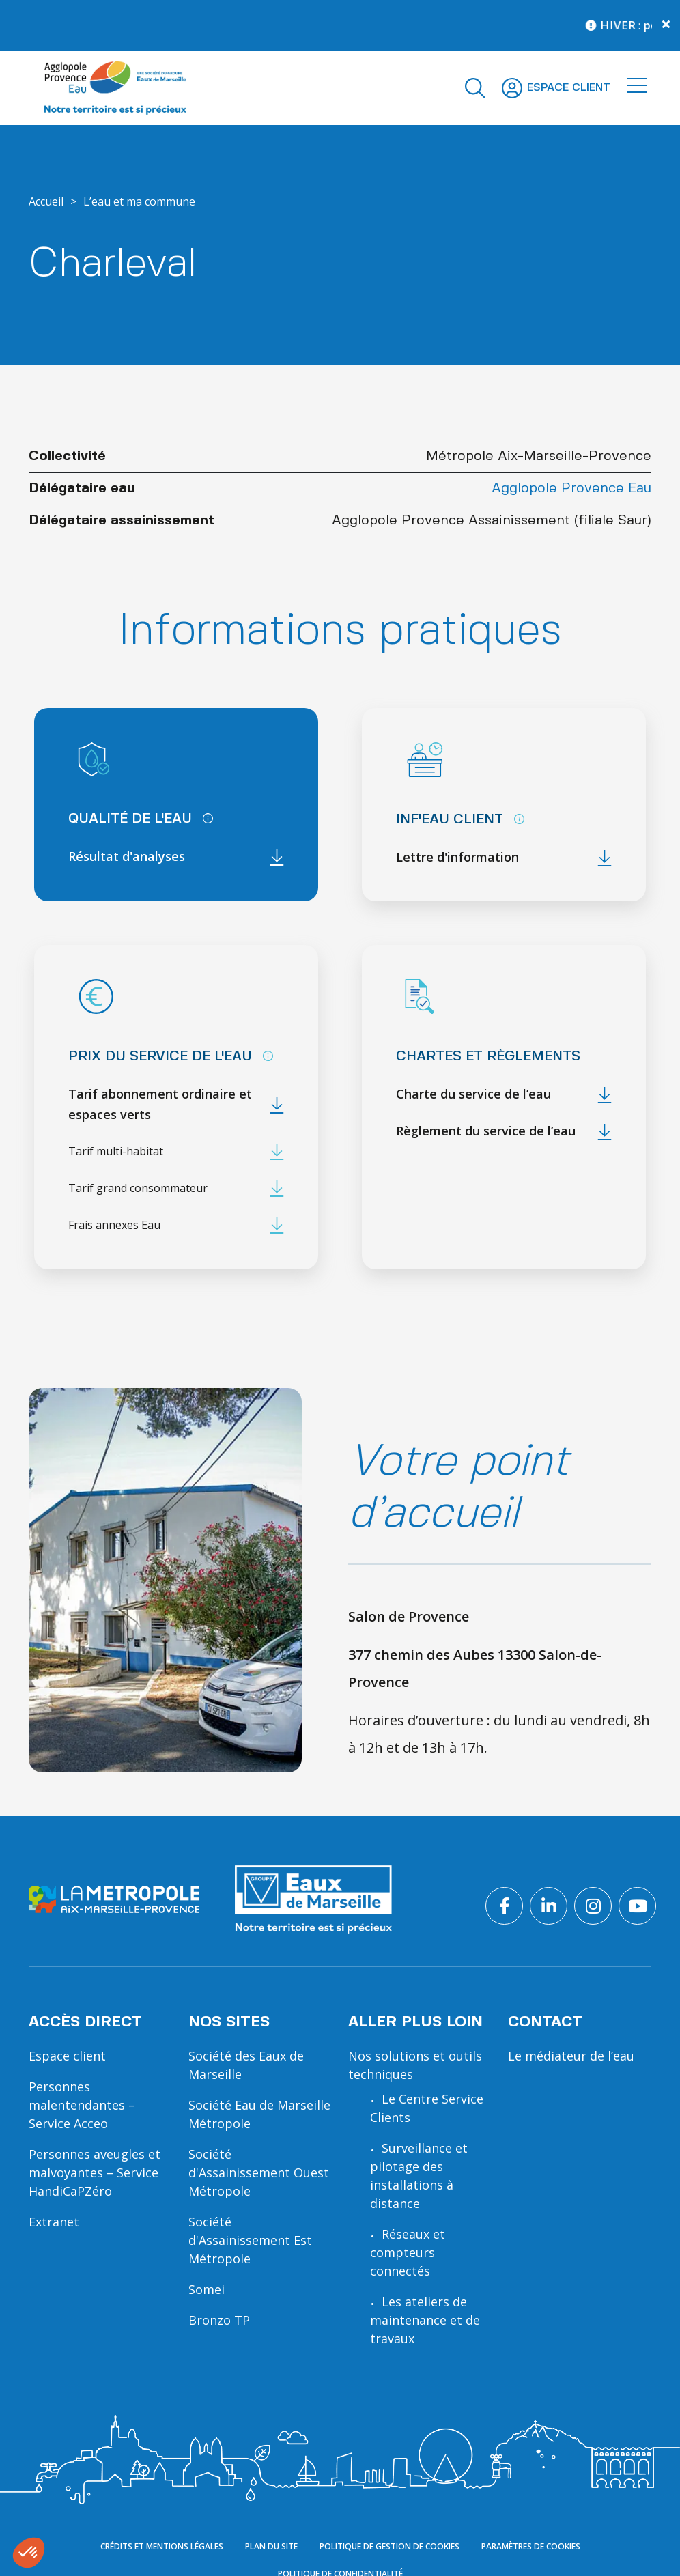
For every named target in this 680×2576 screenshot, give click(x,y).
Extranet (54, 2221)
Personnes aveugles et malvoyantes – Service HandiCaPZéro (94, 2172)
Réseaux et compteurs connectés (407, 2252)
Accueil (46, 201)
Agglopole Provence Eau (571, 488)
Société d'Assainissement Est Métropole (250, 2240)
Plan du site (271, 2546)
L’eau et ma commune (139, 201)
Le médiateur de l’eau (571, 2056)
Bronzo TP (219, 2320)
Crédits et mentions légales (161, 2546)
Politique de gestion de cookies (389, 2546)
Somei (206, 2289)
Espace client (67, 2056)
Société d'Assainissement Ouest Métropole (258, 2172)
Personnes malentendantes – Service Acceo (82, 2105)
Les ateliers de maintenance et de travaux (425, 2320)
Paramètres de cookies (530, 2546)
